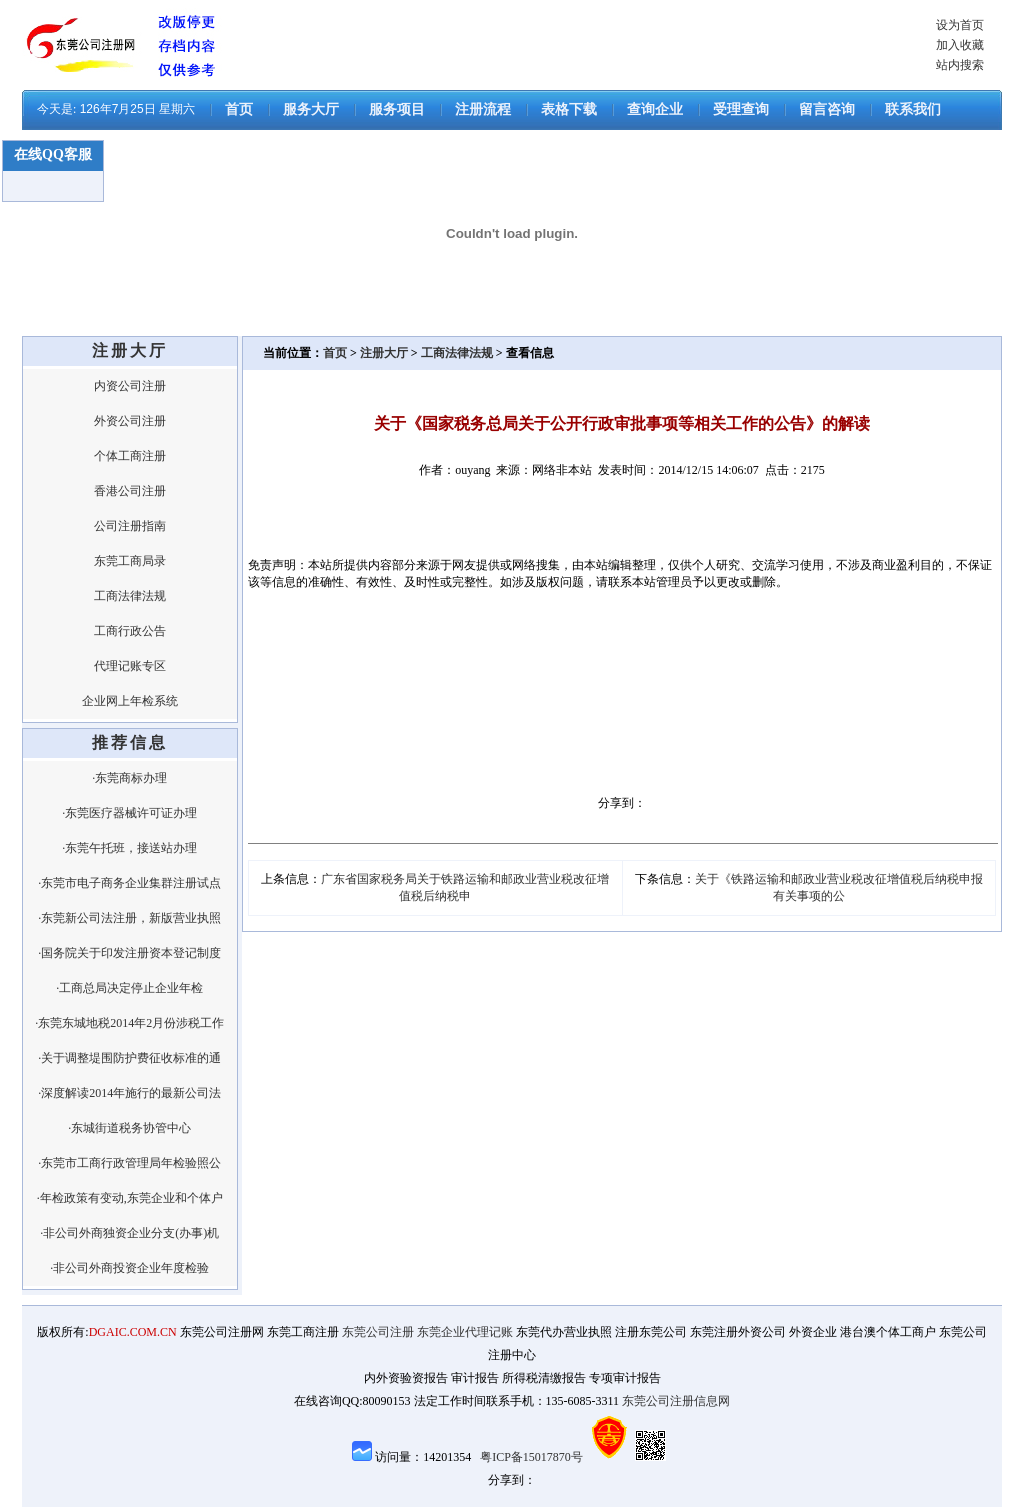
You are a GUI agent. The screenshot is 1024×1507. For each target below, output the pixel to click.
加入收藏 (960, 45)
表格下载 (569, 109)
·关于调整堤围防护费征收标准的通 (129, 1058)
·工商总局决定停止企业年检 (129, 988)
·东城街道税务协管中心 (129, 1128)
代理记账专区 (130, 666)
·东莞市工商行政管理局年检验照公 (129, 1163)
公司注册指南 (130, 526)
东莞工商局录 (130, 561)
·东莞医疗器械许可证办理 (129, 813)
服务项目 (397, 109)
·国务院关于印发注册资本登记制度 (129, 953)
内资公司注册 (130, 386)
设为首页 (960, 25)
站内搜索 (960, 65)
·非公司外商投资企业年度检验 (129, 1268)
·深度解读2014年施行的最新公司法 (129, 1093)
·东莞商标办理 (129, 778)
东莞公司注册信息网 (676, 1401)
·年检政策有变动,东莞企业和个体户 (130, 1198)
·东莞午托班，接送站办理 (129, 848)
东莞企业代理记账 (465, 1332)
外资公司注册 (130, 421)
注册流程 (483, 109)
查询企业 (655, 109)
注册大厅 (384, 353)
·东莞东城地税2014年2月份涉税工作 (129, 1023)
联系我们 (913, 109)
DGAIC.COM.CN (133, 1332)
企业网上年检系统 (130, 701)
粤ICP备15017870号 (531, 1457)
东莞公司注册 (378, 1332)
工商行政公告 (130, 631)
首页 (239, 109)
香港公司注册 (130, 491)
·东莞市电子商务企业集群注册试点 (129, 883)
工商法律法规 (130, 596)
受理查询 (741, 109)
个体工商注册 (130, 456)
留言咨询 (827, 109)
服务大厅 (311, 109)
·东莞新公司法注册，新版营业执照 (129, 918)
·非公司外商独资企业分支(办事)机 (129, 1233)
